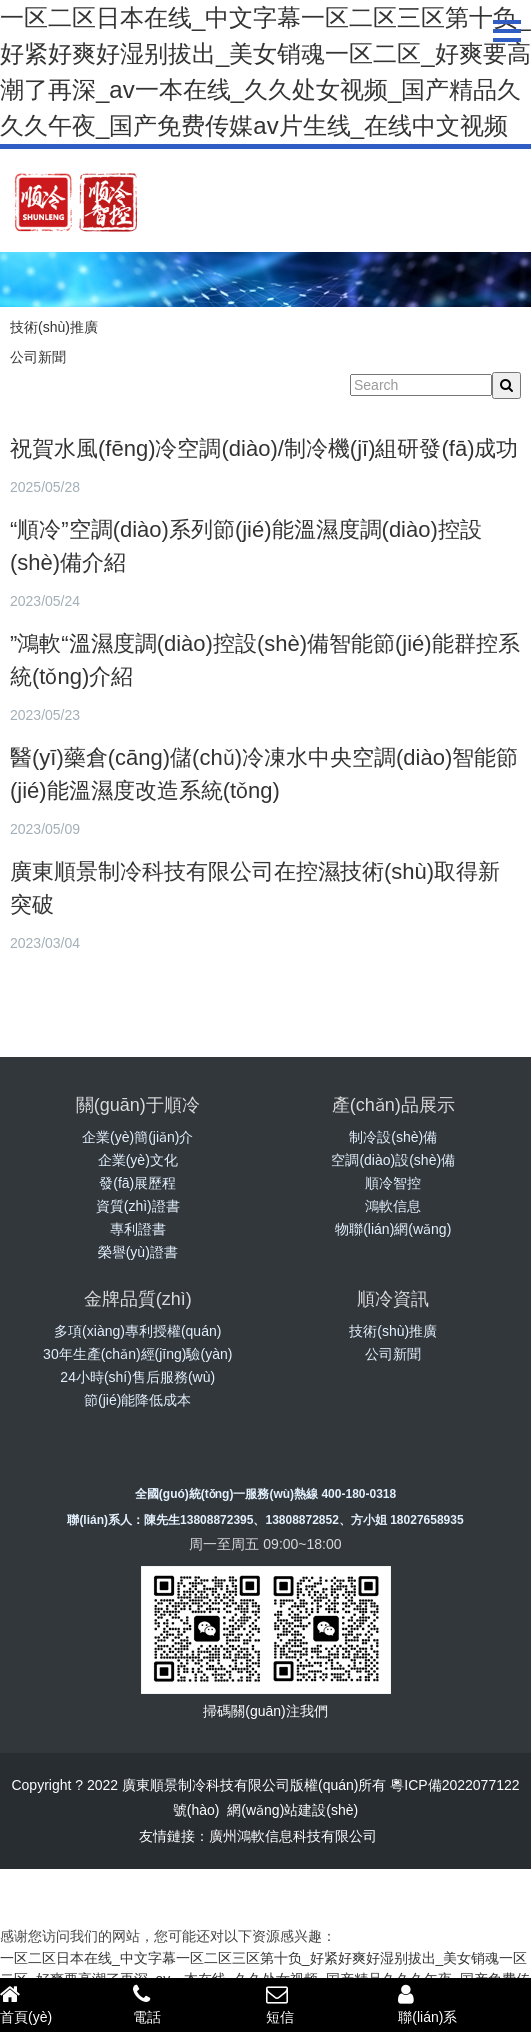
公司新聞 (38, 357)
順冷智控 (393, 1183)
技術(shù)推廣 (54, 327)
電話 (199, 2004)
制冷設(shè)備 (393, 1137)
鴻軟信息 (393, 1206)
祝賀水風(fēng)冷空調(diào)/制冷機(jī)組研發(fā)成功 (264, 448)
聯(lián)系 (464, 2004)
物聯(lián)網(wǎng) (393, 1229)
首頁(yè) (66, 2004)
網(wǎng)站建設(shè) (292, 1810)
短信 (332, 2004)
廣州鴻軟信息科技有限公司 (293, 1836)
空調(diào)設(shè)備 (393, 1160)
